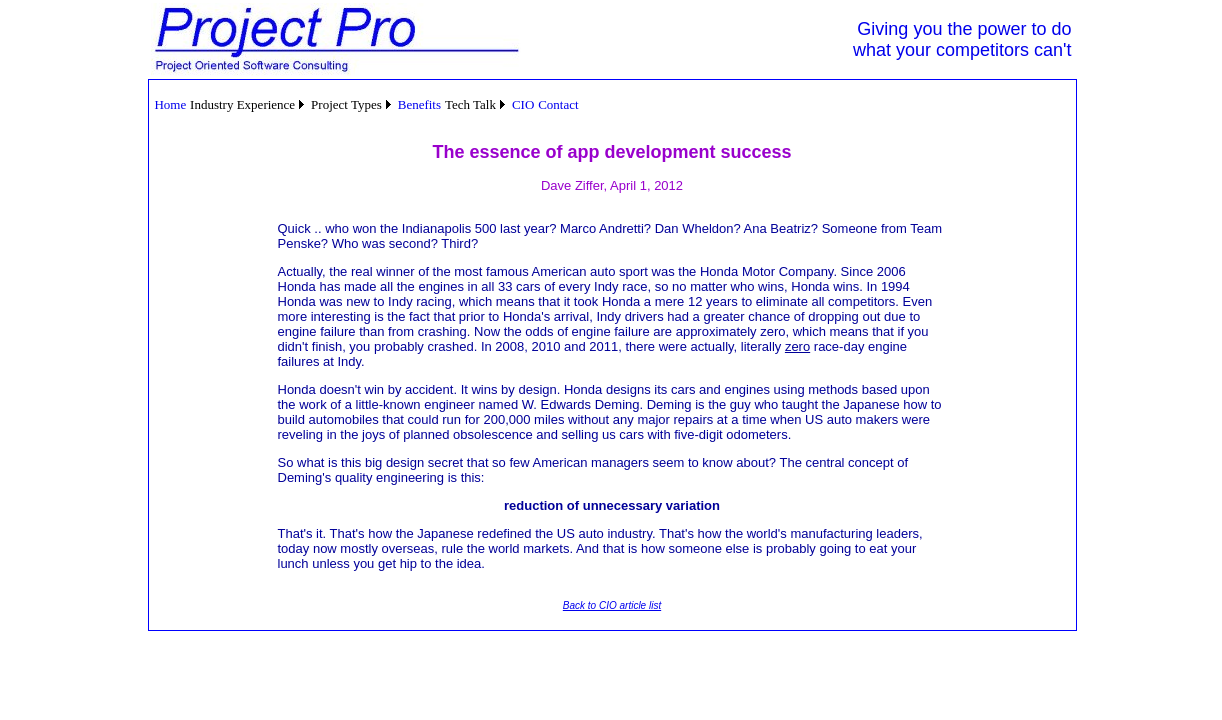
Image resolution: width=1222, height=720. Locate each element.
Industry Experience (242, 104)
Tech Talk (470, 104)
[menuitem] (171, 105)
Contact (558, 104)
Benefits (419, 104)
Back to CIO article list (612, 605)
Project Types (346, 104)
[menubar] (367, 104)
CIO (523, 104)
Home (170, 104)
